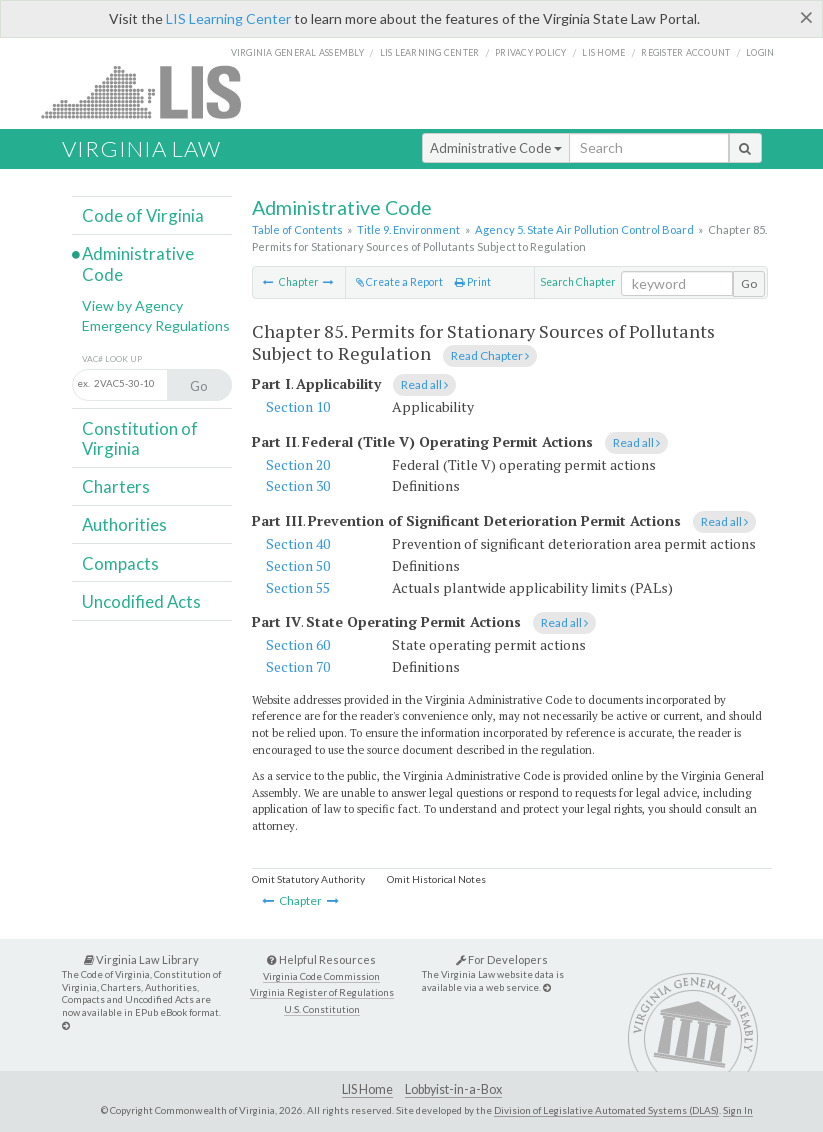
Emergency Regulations (156, 325)
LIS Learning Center (228, 18)
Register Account (685, 52)
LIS (152, 91)
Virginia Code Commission (321, 976)
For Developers (502, 959)
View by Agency (132, 305)
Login (760, 52)
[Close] (806, 17)
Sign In (738, 1110)
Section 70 (298, 666)
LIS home (603, 52)
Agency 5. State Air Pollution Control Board (584, 229)
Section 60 (298, 644)
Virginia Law (141, 148)
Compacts (120, 563)
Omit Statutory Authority (308, 879)
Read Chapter (490, 355)
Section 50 (298, 565)
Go (749, 283)
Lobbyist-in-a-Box (453, 1089)
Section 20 (298, 464)
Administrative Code (496, 148)
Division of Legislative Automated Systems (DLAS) (606, 1110)
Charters (116, 486)
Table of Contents (297, 229)
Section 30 (298, 485)
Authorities (124, 524)
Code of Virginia (143, 215)
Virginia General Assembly (297, 52)
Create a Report (399, 282)
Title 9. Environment (408, 229)
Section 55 (298, 587)
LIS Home (367, 1089)
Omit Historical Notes (436, 879)
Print (473, 282)
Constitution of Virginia (140, 438)
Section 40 (298, 543)
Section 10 (298, 406)
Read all (424, 384)
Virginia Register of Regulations (322, 992)
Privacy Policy (531, 52)
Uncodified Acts (141, 601)
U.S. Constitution (322, 1009)
